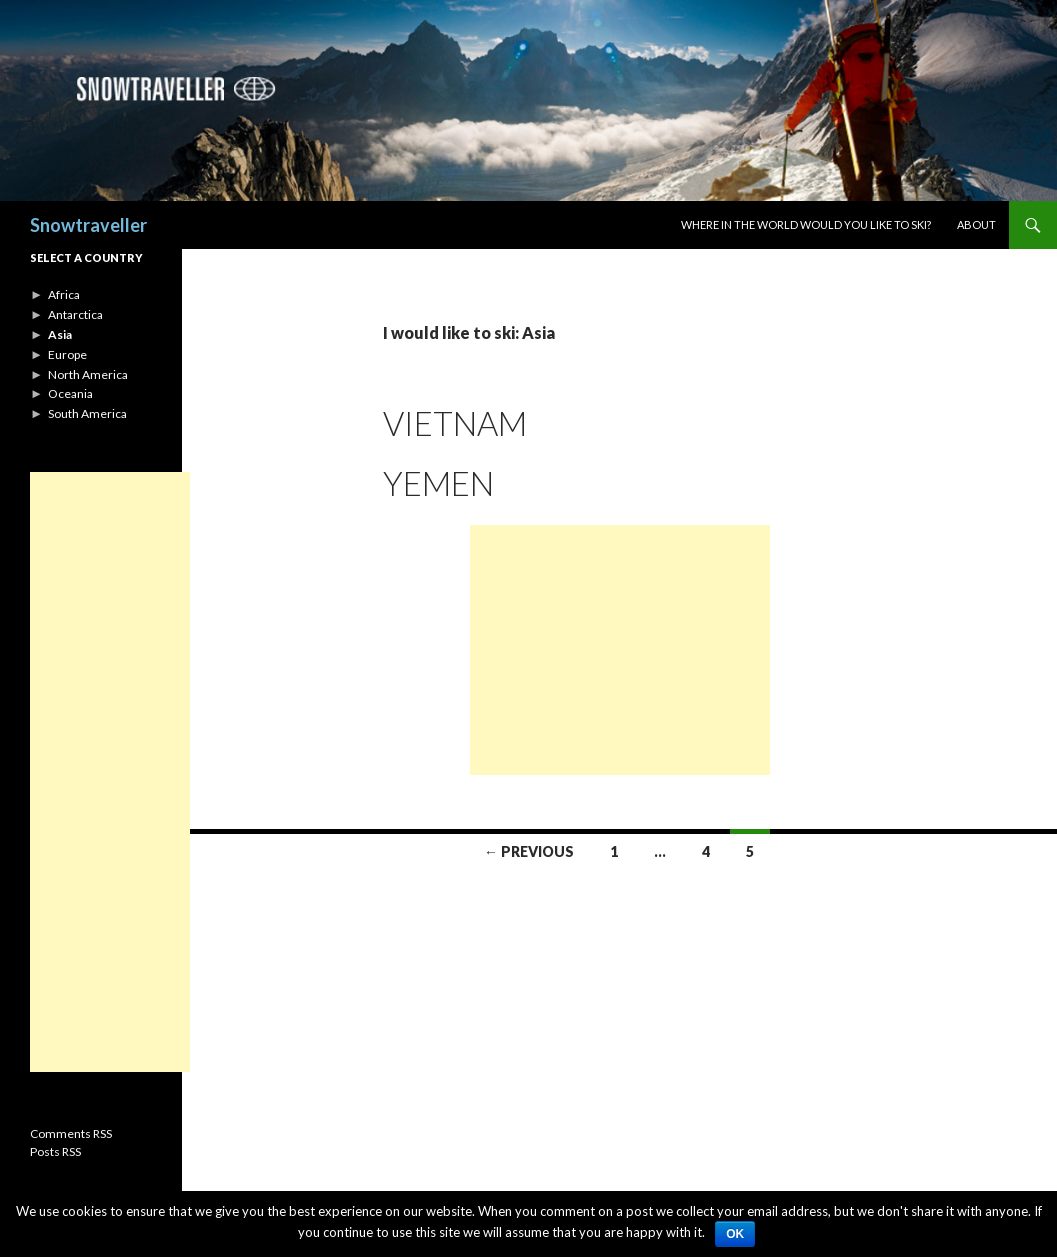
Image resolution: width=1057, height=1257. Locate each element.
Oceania (70, 393)
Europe (67, 354)
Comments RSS (71, 1133)
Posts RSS (55, 1151)
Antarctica (75, 314)
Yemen (438, 483)
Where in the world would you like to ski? (806, 224)
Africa (64, 294)
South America (87, 413)
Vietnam (455, 423)
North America (88, 374)
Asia (60, 334)
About (976, 224)
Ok (735, 1234)
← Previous (529, 851)
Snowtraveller (88, 225)
